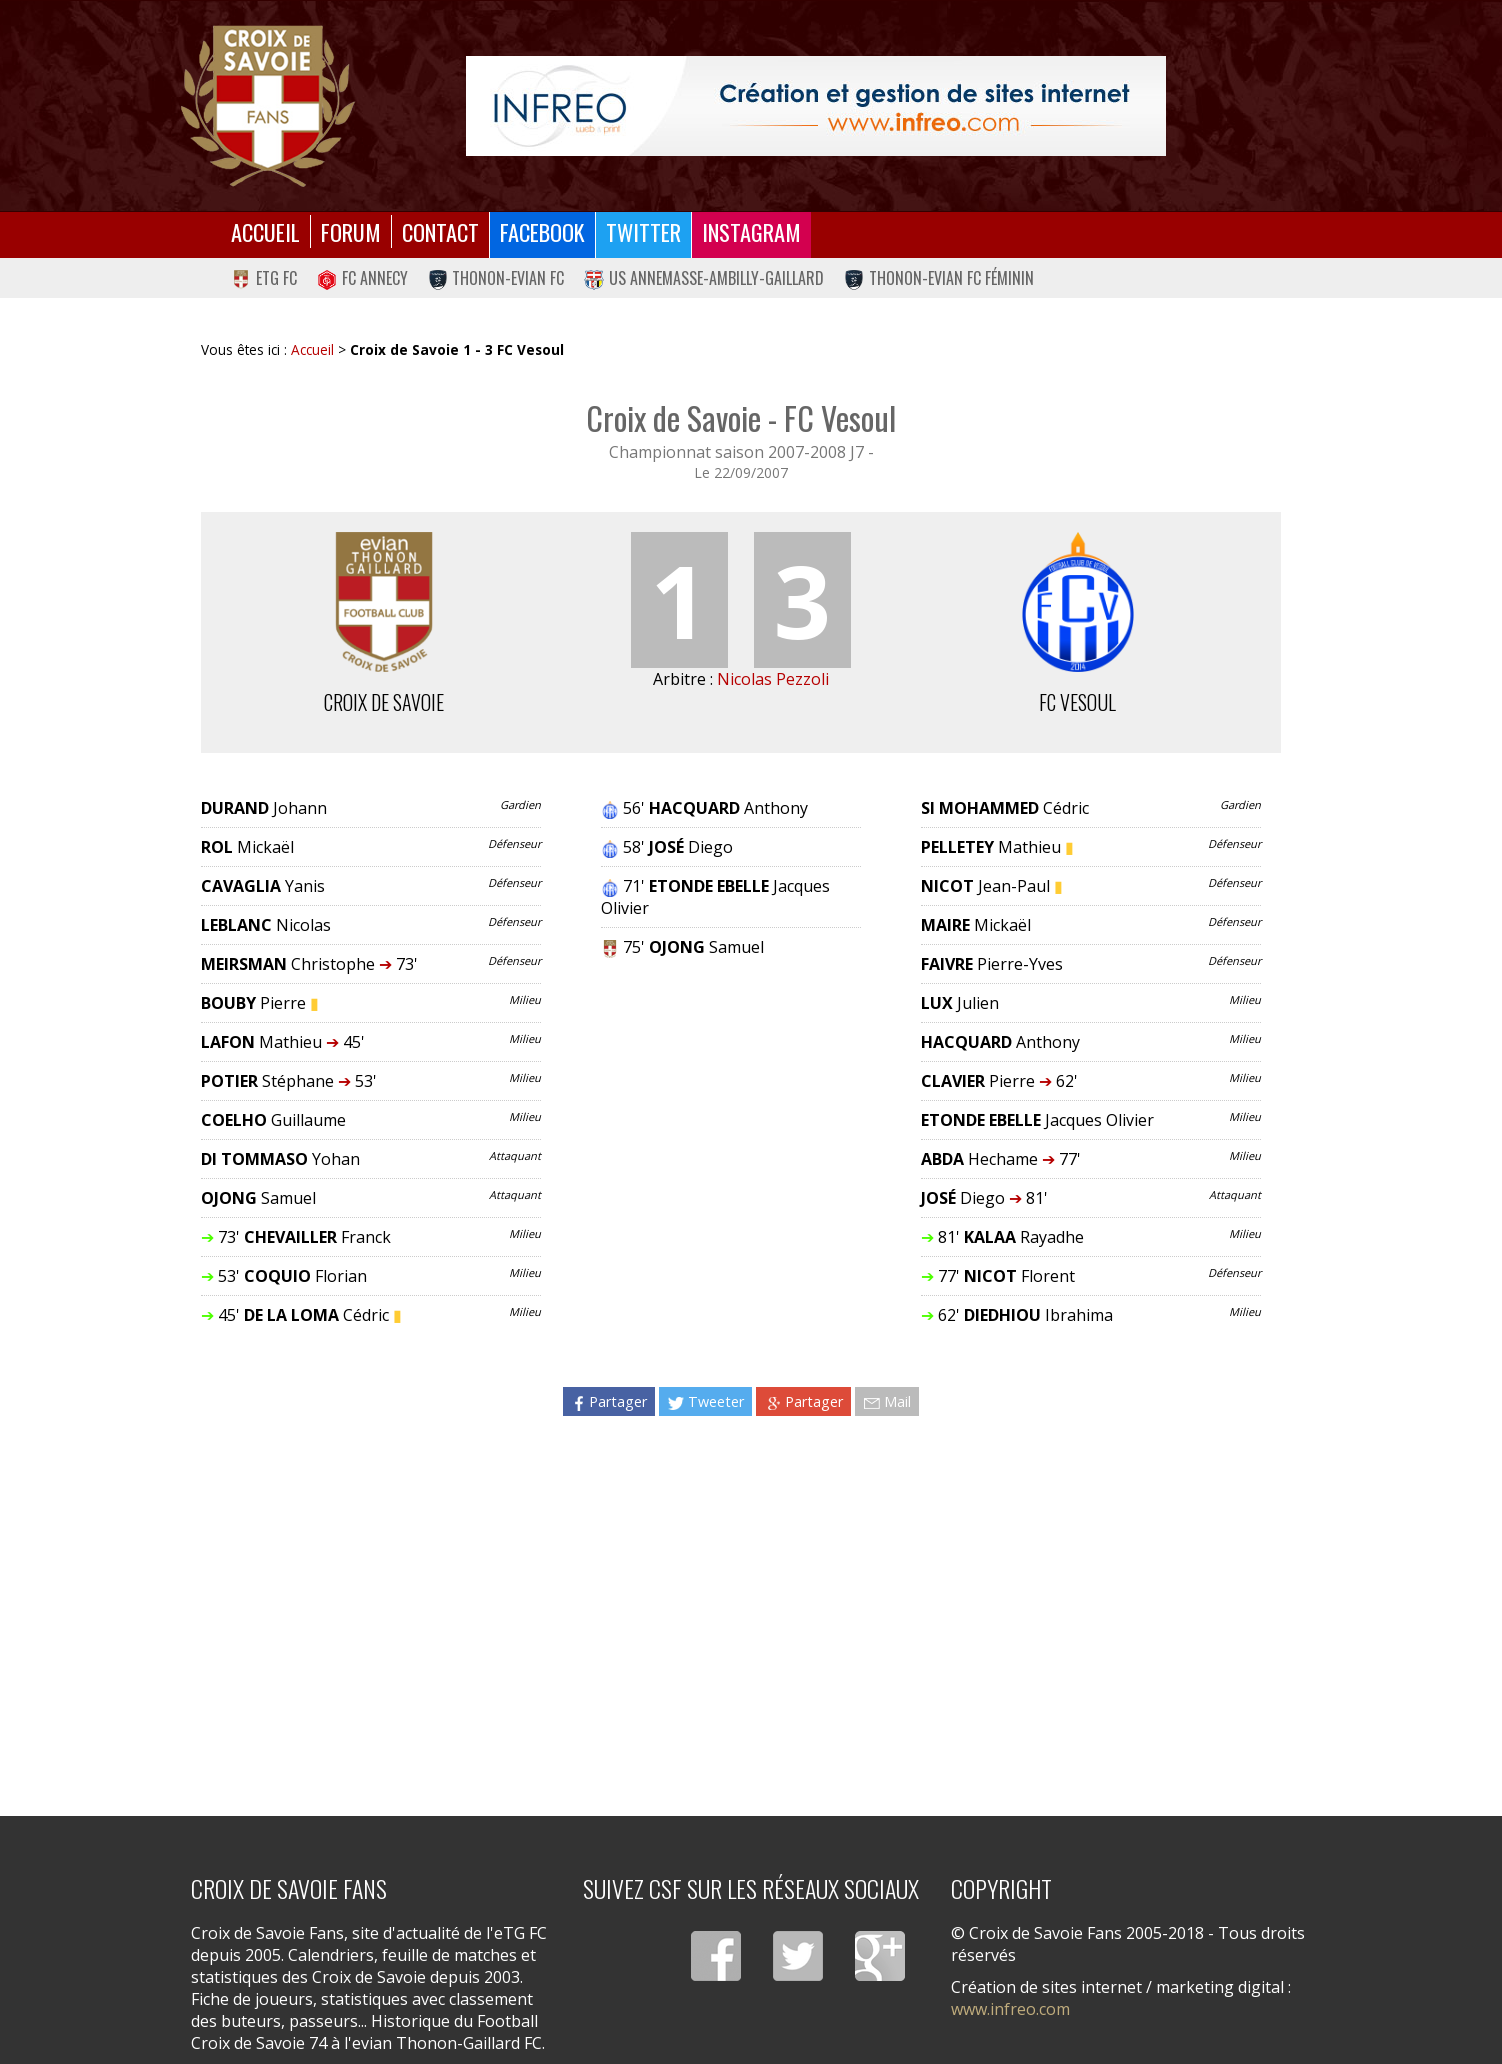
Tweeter (705, 1401)
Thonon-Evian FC (496, 278)
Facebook (542, 231)
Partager (609, 1401)
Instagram (751, 231)
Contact (440, 231)
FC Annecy (362, 278)
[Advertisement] (741, 1604)
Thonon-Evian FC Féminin (939, 278)
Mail (887, 1401)
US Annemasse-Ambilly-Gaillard (704, 278)
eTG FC (264, 278)
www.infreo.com (1010, 2009)
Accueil (265, 231)
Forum (351, 231)
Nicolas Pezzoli (773, 679)
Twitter (643, 231)
